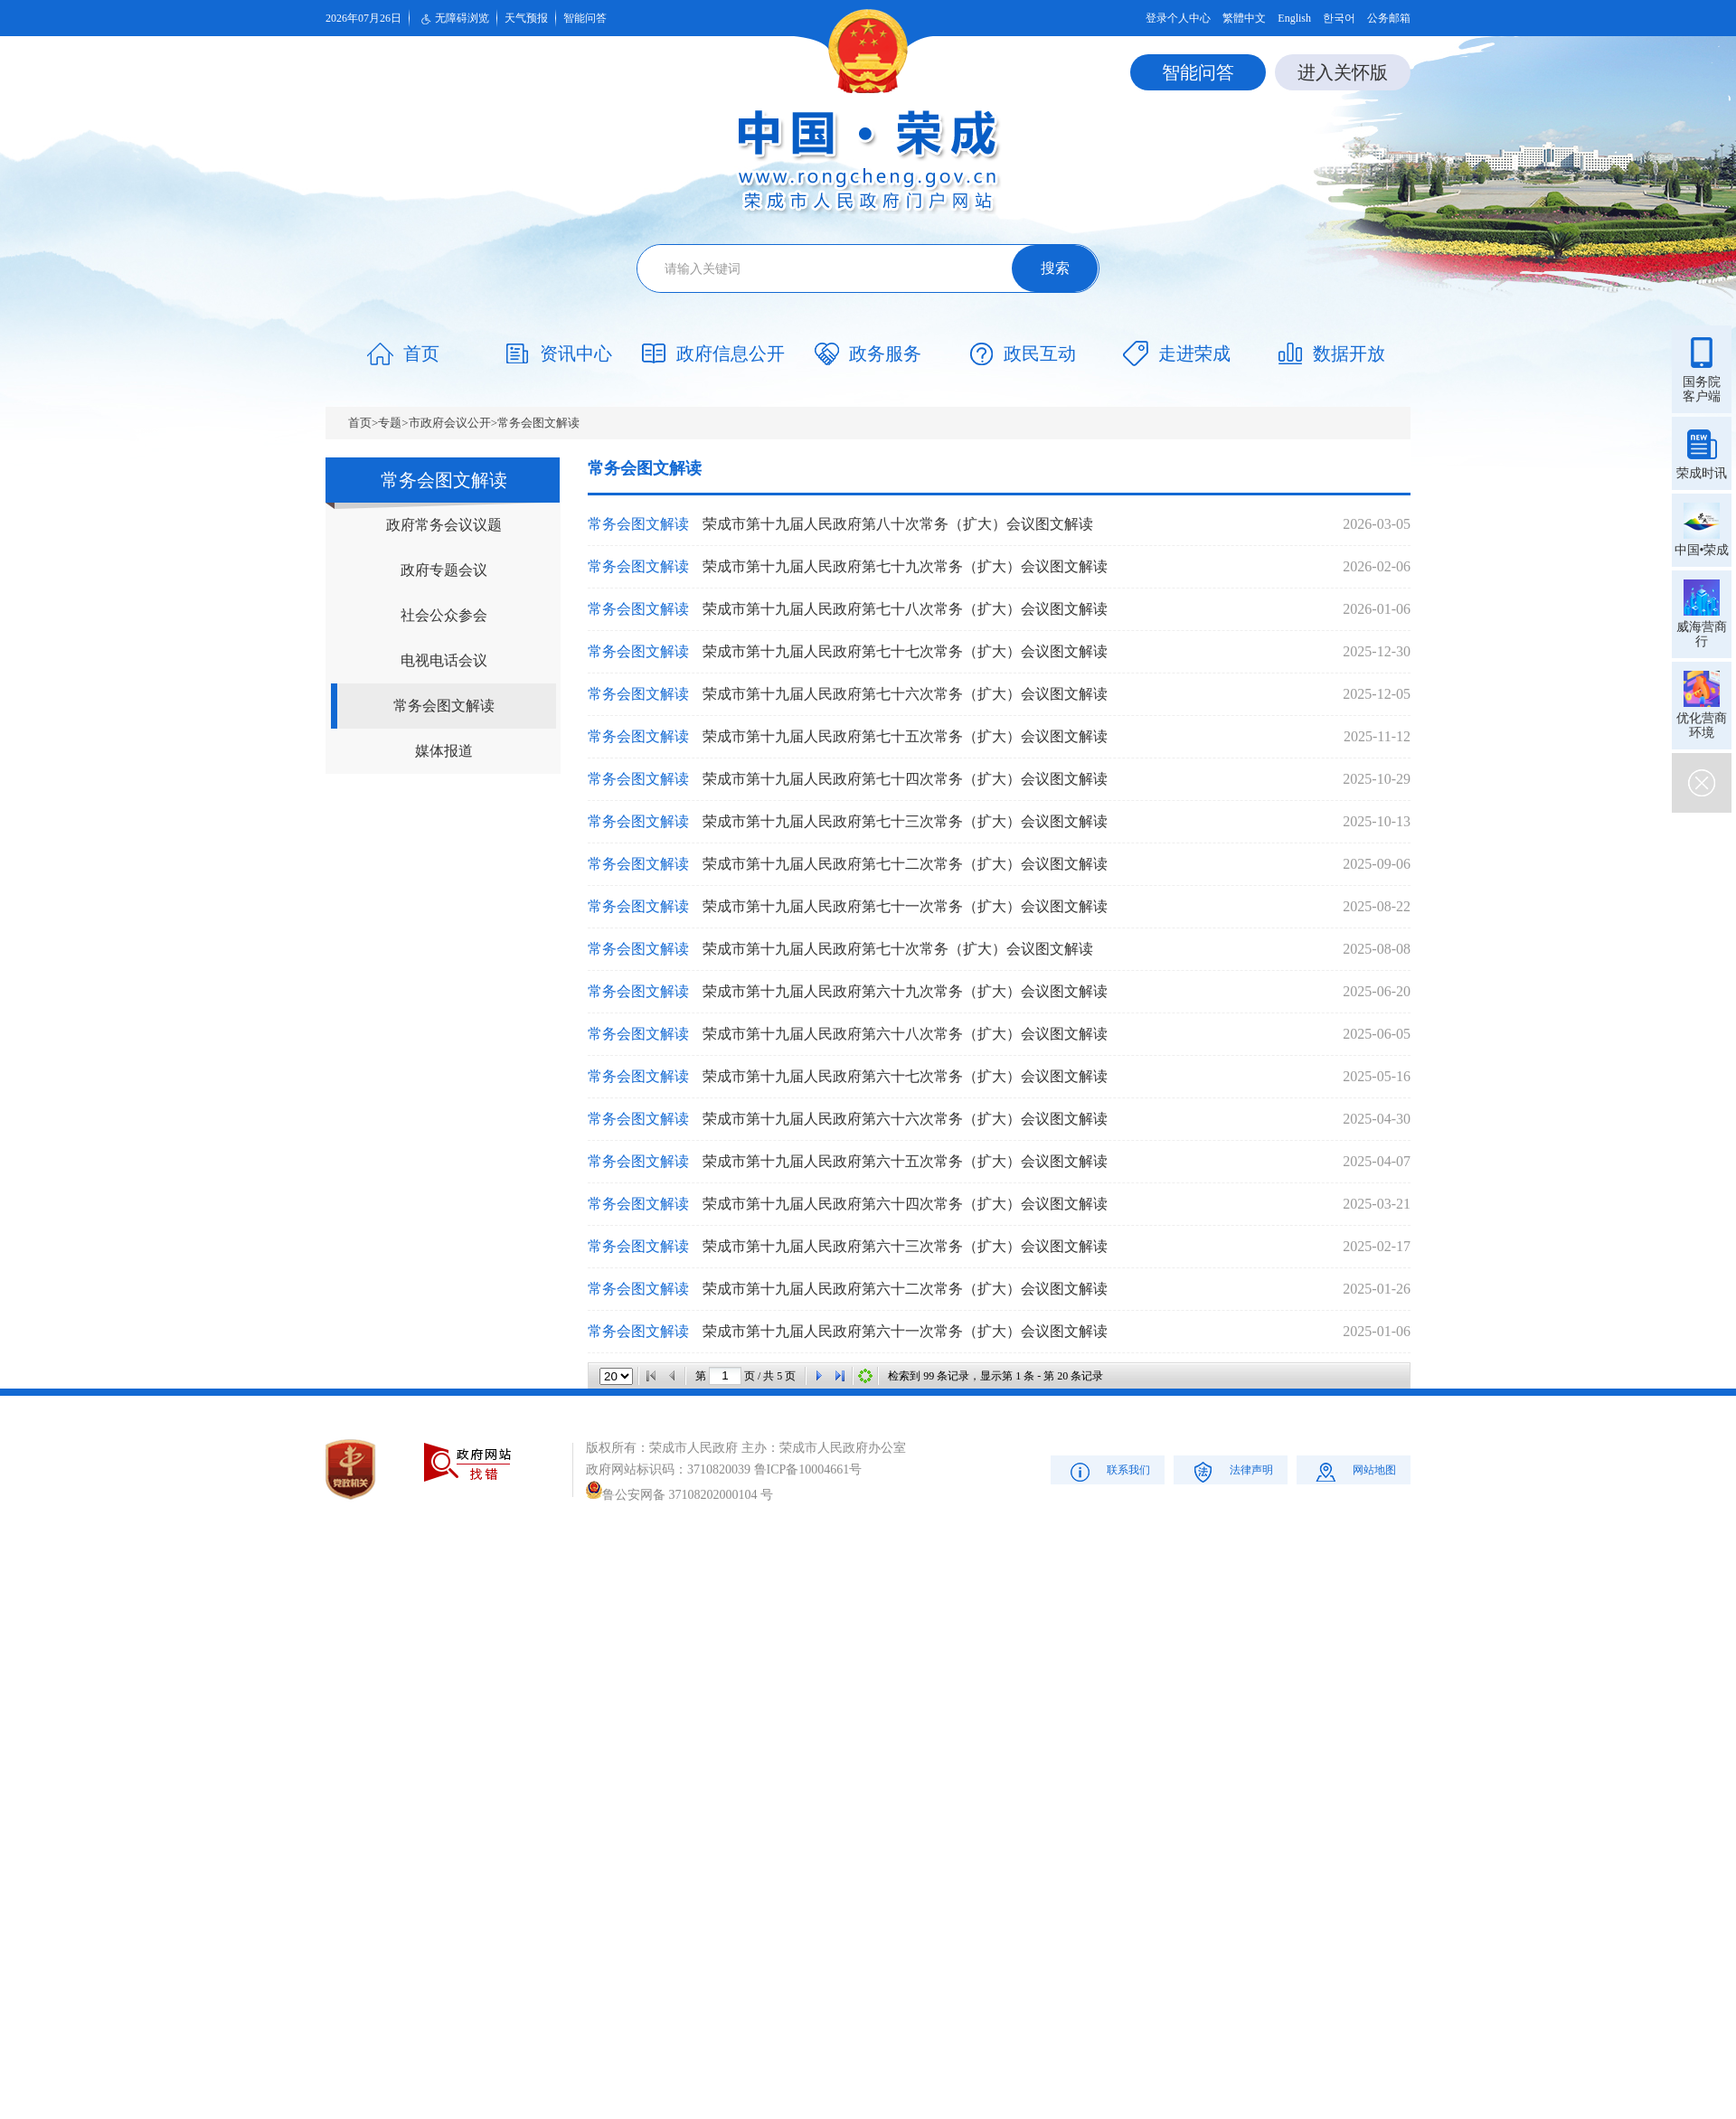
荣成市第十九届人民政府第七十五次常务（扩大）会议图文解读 (905, 736)
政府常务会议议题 (444, 524)
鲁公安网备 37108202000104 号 (679, 1495)
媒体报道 (444, 750)
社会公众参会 (444, 615)
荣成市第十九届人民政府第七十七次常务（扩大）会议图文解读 (905, 651)
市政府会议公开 (450, 422)
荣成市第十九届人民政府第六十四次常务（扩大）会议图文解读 (905, 1203)
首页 (360, 422)
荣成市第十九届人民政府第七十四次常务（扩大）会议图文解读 (905, 778)
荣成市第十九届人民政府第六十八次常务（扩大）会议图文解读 (905, 1033)
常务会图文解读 (538, 422)
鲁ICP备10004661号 (808, 1469)
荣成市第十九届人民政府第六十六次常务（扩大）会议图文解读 (905, 1118)
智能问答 (585, 18)
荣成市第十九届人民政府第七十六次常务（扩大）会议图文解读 (905, 694)
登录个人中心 (1178, 18)
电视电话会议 (444, 660)
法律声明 (1231, 1471)
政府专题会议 (444, 570)
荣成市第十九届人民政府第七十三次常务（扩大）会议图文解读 (905, 821)
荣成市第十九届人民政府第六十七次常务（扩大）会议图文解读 (905, 1076)
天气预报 (526, 18)
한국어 (1339, 18)
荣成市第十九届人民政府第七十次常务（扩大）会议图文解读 (898, 948)
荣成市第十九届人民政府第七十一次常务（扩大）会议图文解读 (905, 906)
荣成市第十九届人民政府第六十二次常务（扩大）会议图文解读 (905, 1288)
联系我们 (1108, 1471)
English (1294, 18)
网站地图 (1354, 1471)
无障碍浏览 (453, 19)
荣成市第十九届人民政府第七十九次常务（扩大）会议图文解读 (905, 566)
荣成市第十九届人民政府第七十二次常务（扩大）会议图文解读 (905, 863)
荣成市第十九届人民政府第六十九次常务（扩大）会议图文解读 (905, 991)
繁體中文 (1244, 18)
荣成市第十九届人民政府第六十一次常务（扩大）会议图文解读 (905, 1331)
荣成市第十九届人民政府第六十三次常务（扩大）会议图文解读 (905, 1246)
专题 (389, 422)
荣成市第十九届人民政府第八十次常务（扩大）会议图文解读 (898, 524)
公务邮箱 (1388, 18)
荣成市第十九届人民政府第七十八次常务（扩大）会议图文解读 (905, 609)
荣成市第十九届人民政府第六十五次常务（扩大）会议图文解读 (905, 1161)
